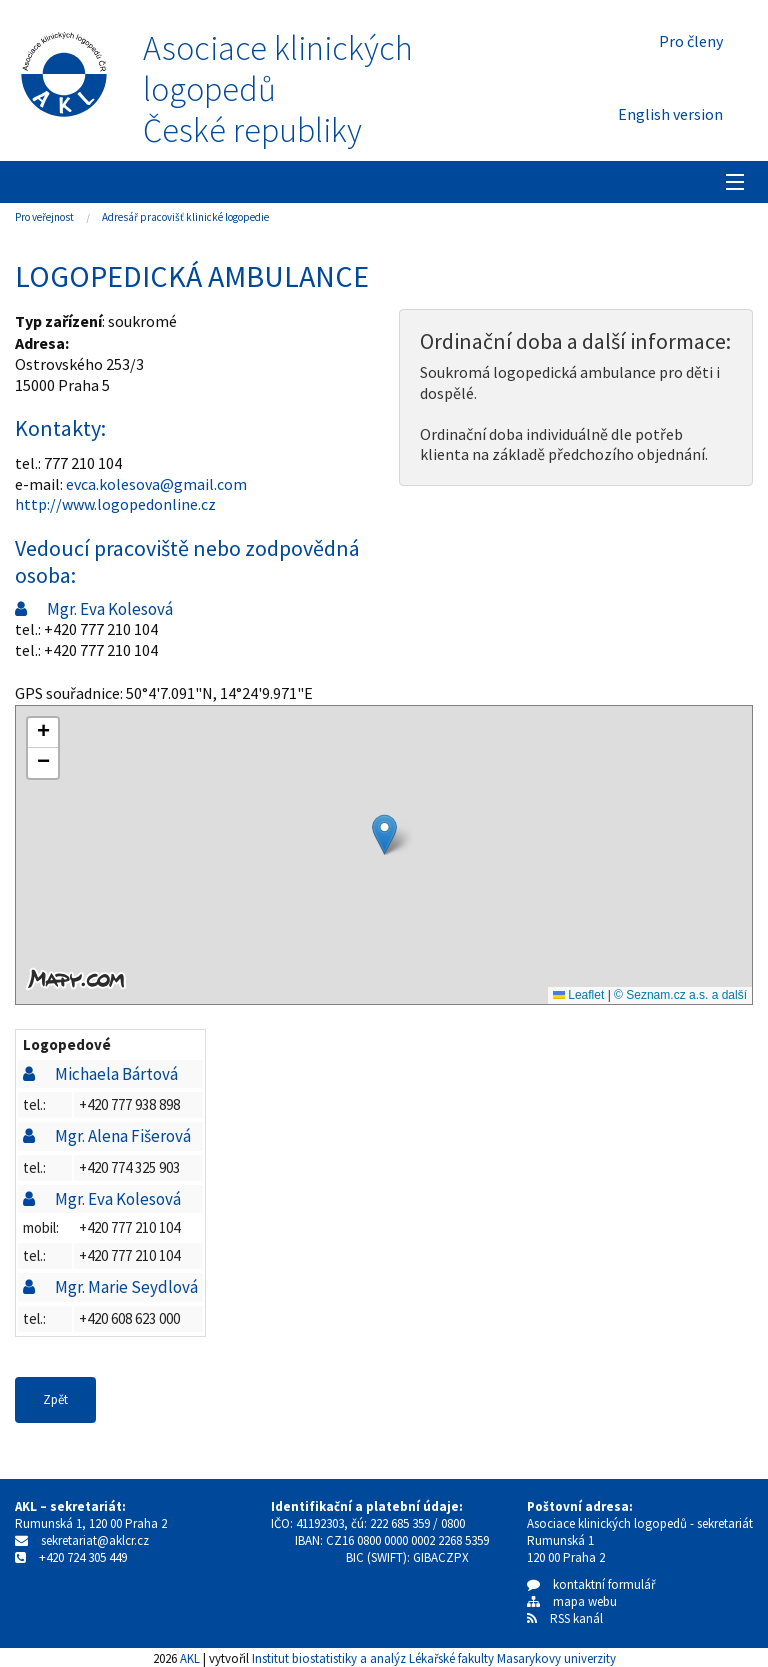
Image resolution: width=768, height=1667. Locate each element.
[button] (384, 834)
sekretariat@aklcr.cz (95, 1540)
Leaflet (578, 995)
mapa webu (572, 1601)
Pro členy (691, 41)
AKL (190, 1658)
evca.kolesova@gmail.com (156, 484)
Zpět (55, 1399)
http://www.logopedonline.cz (115, 504)
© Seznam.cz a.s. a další (680, 995)
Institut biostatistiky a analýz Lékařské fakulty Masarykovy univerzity (434, 1658)
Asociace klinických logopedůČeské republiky (278, 89)
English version (670, 114)
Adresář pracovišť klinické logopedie (185, 217)
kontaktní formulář (591, 1584)
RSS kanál (576, 1618)
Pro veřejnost (44, 217)
